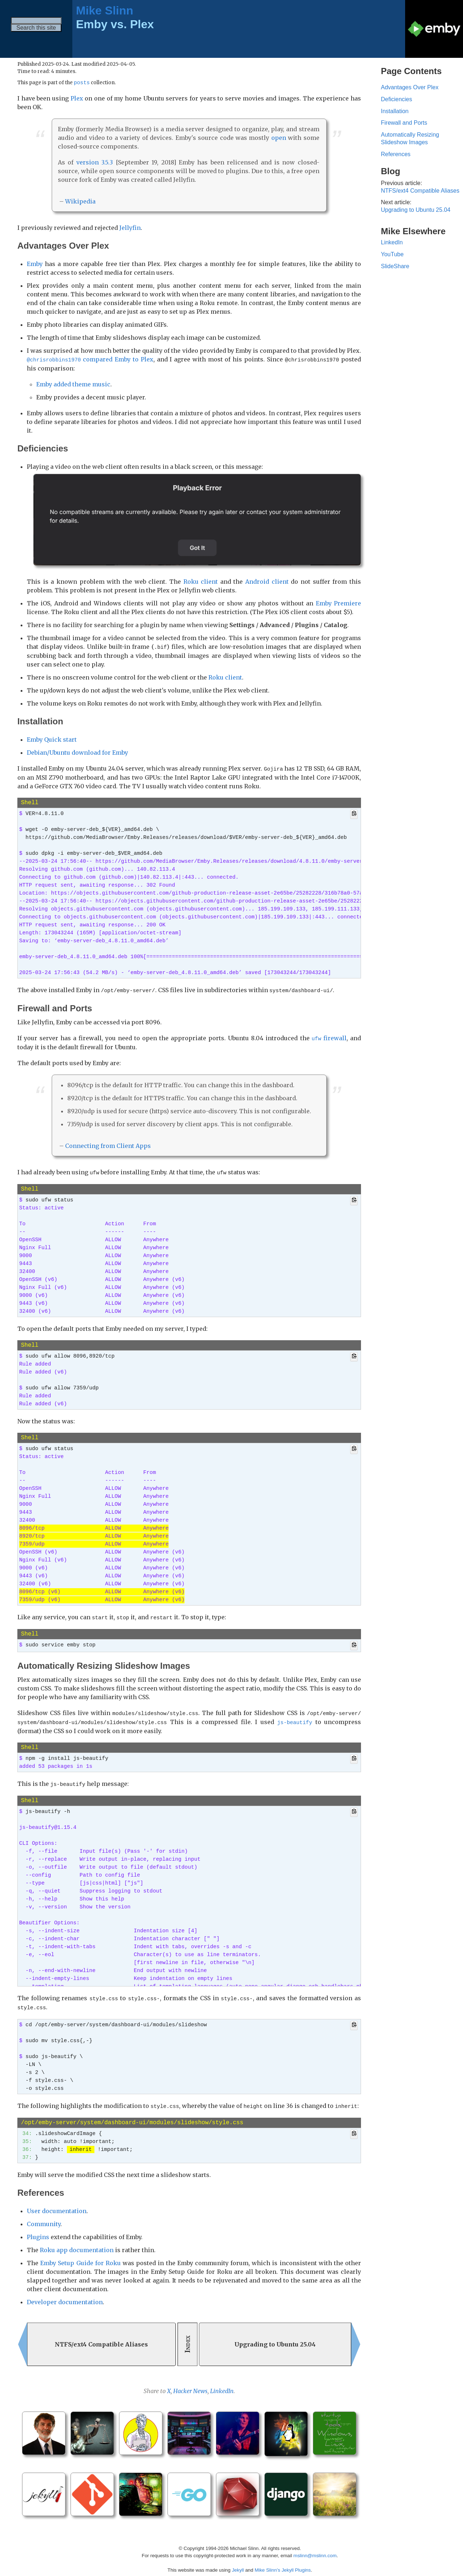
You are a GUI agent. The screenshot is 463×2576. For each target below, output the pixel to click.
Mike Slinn (104, 10)
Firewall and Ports (404, 123)
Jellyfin (130, 228)
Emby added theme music (73, 384)
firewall (329, 1037)
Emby (35, 264)
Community (43, 2219)
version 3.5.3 (94, 162)
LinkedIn (222, 2385)
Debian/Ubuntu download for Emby (77, 752)
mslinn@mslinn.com (314, 2550)
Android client (267, 581)
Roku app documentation (77, 2245)
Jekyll (238, 2565)
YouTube (392, 254)
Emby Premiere (338, 603)
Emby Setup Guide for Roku (80, 2258)
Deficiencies (396, 99)
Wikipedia (80, 201)
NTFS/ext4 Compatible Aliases (420, 191)
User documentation (56, 2205)
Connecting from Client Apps (108, 1144)
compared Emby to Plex (90, 359)
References (396, 154)
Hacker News (190, 2385)
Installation (395, 111)
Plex (77, 98)
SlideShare (395, 266)
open (278, 138)
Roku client (200, 581)
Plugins (38, 2232)
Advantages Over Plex (409, 87)
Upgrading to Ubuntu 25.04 (415, 210)
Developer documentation (65, 2297)
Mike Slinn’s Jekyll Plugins (283, 2565)
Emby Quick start (52, 739)
